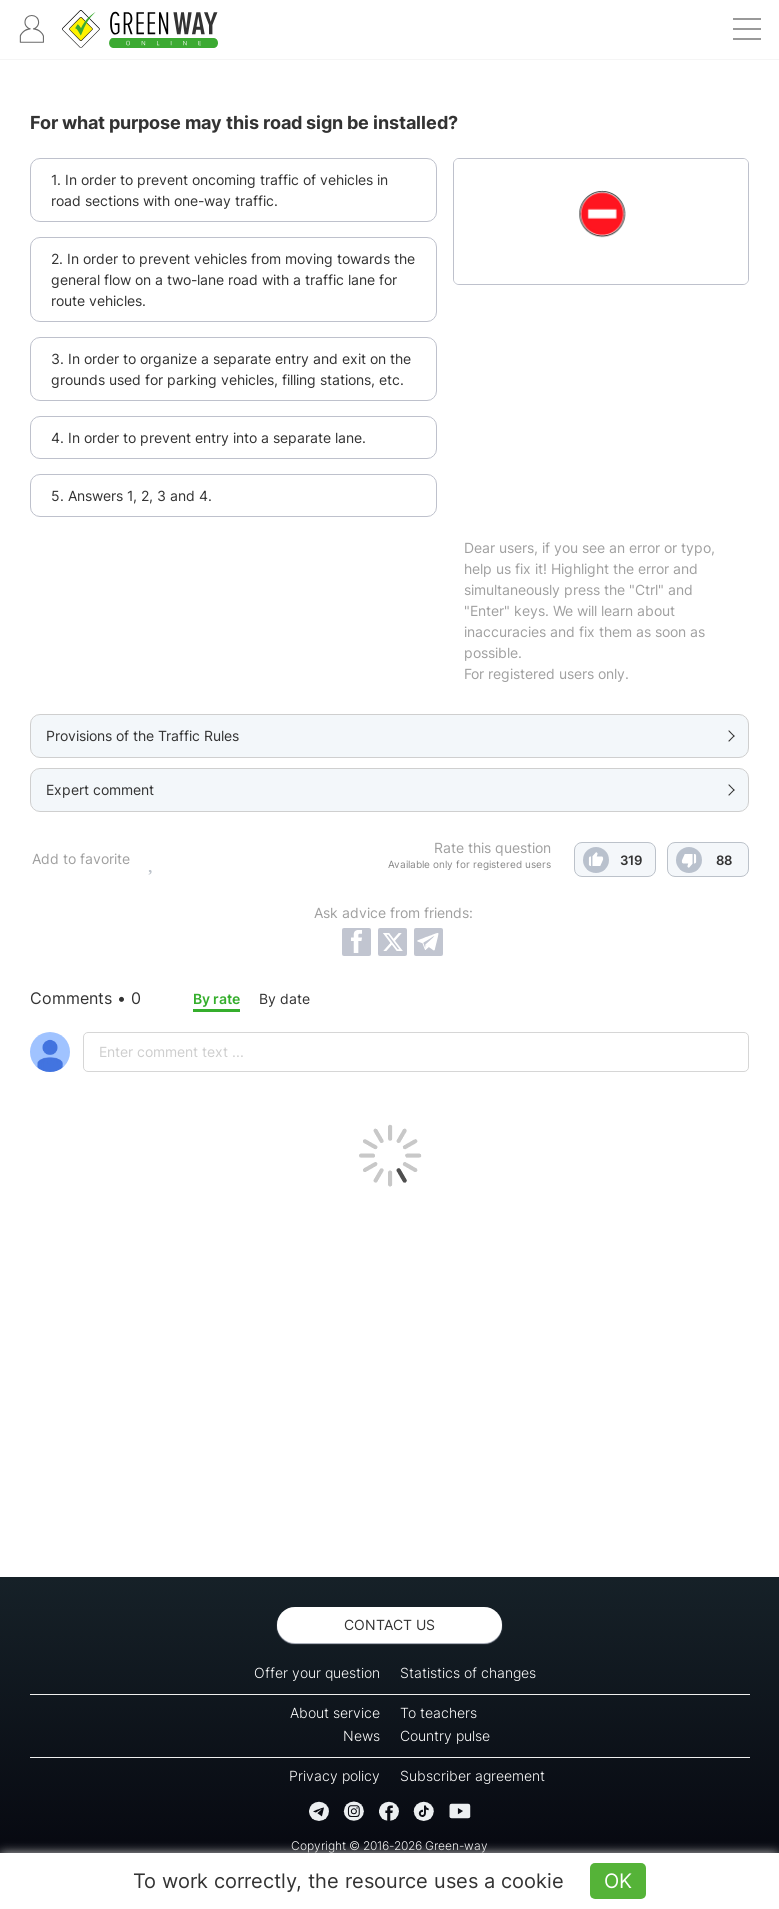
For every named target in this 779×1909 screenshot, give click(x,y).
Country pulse (445, 1735)
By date (284, 998)
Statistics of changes (468, 1672)
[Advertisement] (389, 1377)
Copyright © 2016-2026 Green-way (389, 1845)
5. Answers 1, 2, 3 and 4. (131, 495)
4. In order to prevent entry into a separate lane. (208, 437)
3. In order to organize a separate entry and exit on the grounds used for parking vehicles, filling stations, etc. (231, 369)
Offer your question (317, 1672)
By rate (216, 998)
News (361, 1735)
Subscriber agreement (472, 1775)
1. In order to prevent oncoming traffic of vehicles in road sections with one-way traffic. (219, 190)
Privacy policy (334, 1775)
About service (335, 1712)
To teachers (438, 1712)
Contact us (389, 1624)
